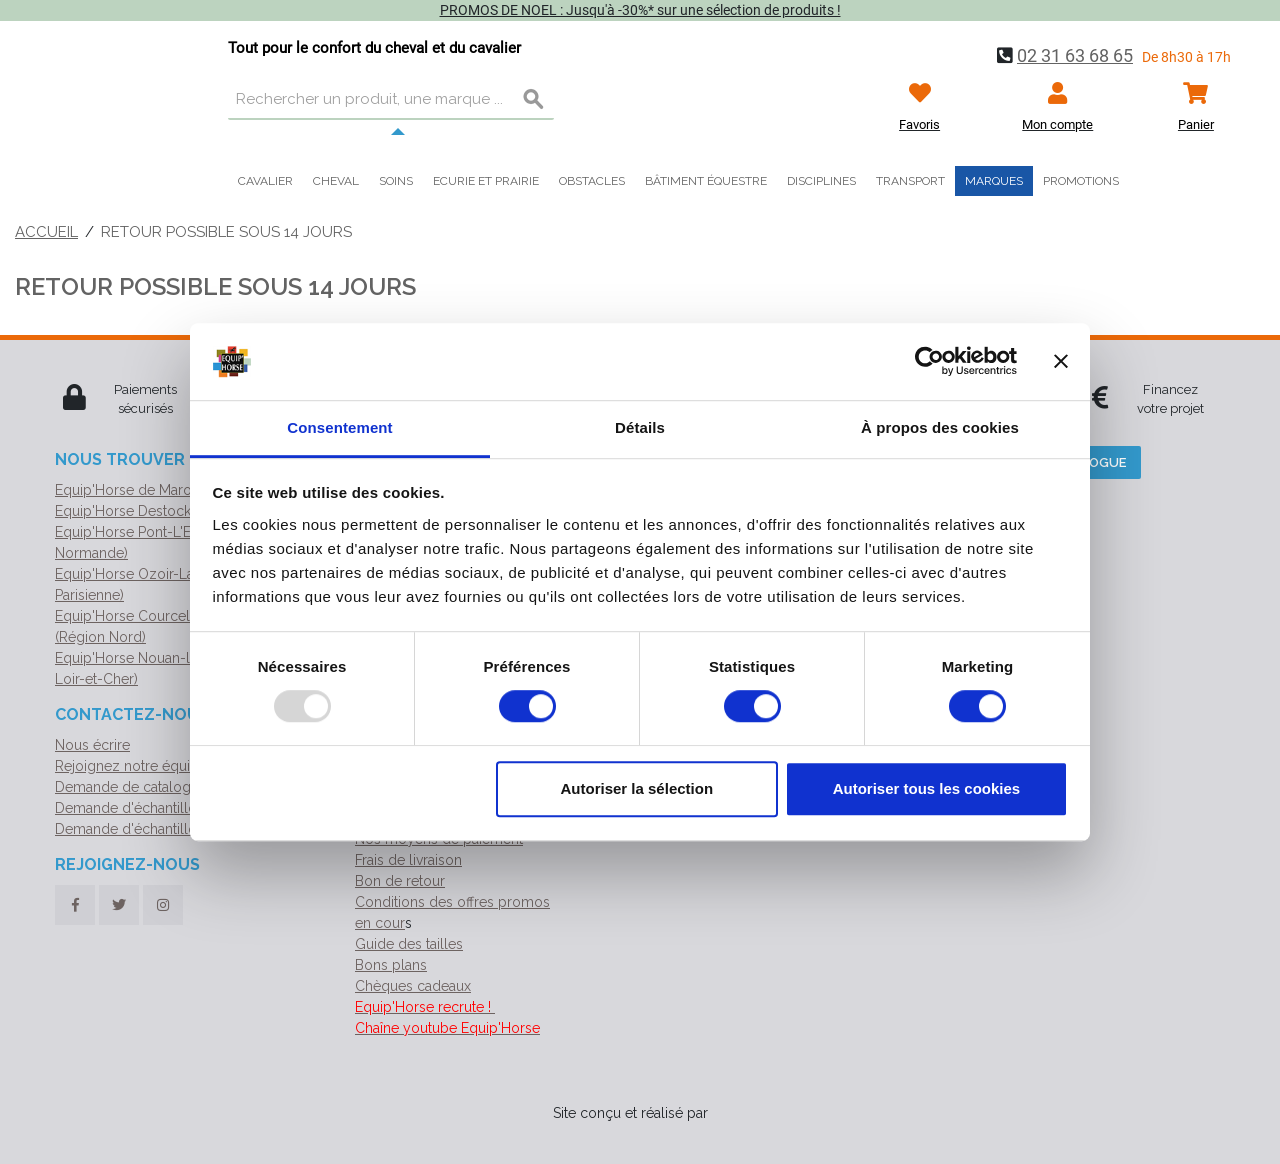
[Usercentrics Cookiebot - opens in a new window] (929, 362)
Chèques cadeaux (413, 986)
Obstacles (592, 181)
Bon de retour (400, 881)
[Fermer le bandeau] (1061, 362)
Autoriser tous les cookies (927, 788)
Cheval (336, 181)
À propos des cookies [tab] (940, 427)
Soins (396, 181)
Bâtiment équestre (706, 181)
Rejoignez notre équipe (131, 766)
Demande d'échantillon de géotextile (174, 829)
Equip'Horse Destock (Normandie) (165, 511)
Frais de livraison (408, 860)
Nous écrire (92, 745)
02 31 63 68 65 (1075, 55)
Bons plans (391, 965)
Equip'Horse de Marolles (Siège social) (180, 490)
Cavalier (265, 181)
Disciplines (821, 181)
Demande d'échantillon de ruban (161, 808)
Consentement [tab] (339, 427)
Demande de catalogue (131, 787)
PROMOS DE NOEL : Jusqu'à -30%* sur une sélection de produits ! (640, 10)
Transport (910, 181)
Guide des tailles (409, 944)
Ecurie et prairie (486, 181)
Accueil (46, 232)
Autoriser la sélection (637, 788)
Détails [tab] (640, 427)
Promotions (1081, 181)
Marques (994, 181)
